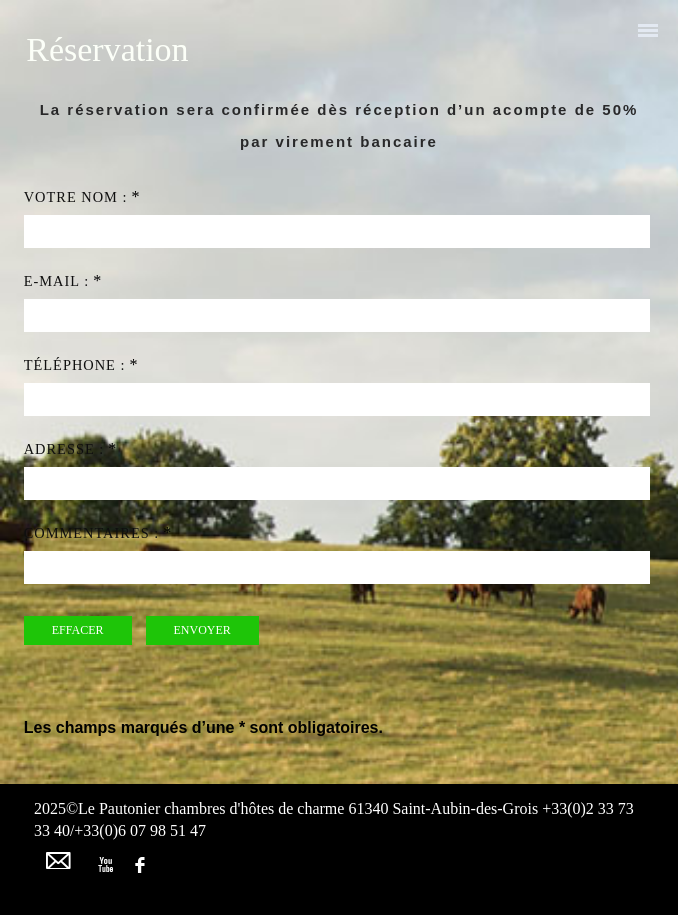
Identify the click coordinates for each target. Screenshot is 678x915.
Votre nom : (76, 197)
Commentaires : (92, 533)
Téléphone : (75, 365)
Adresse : (64, 449)
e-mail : (56, 281)
